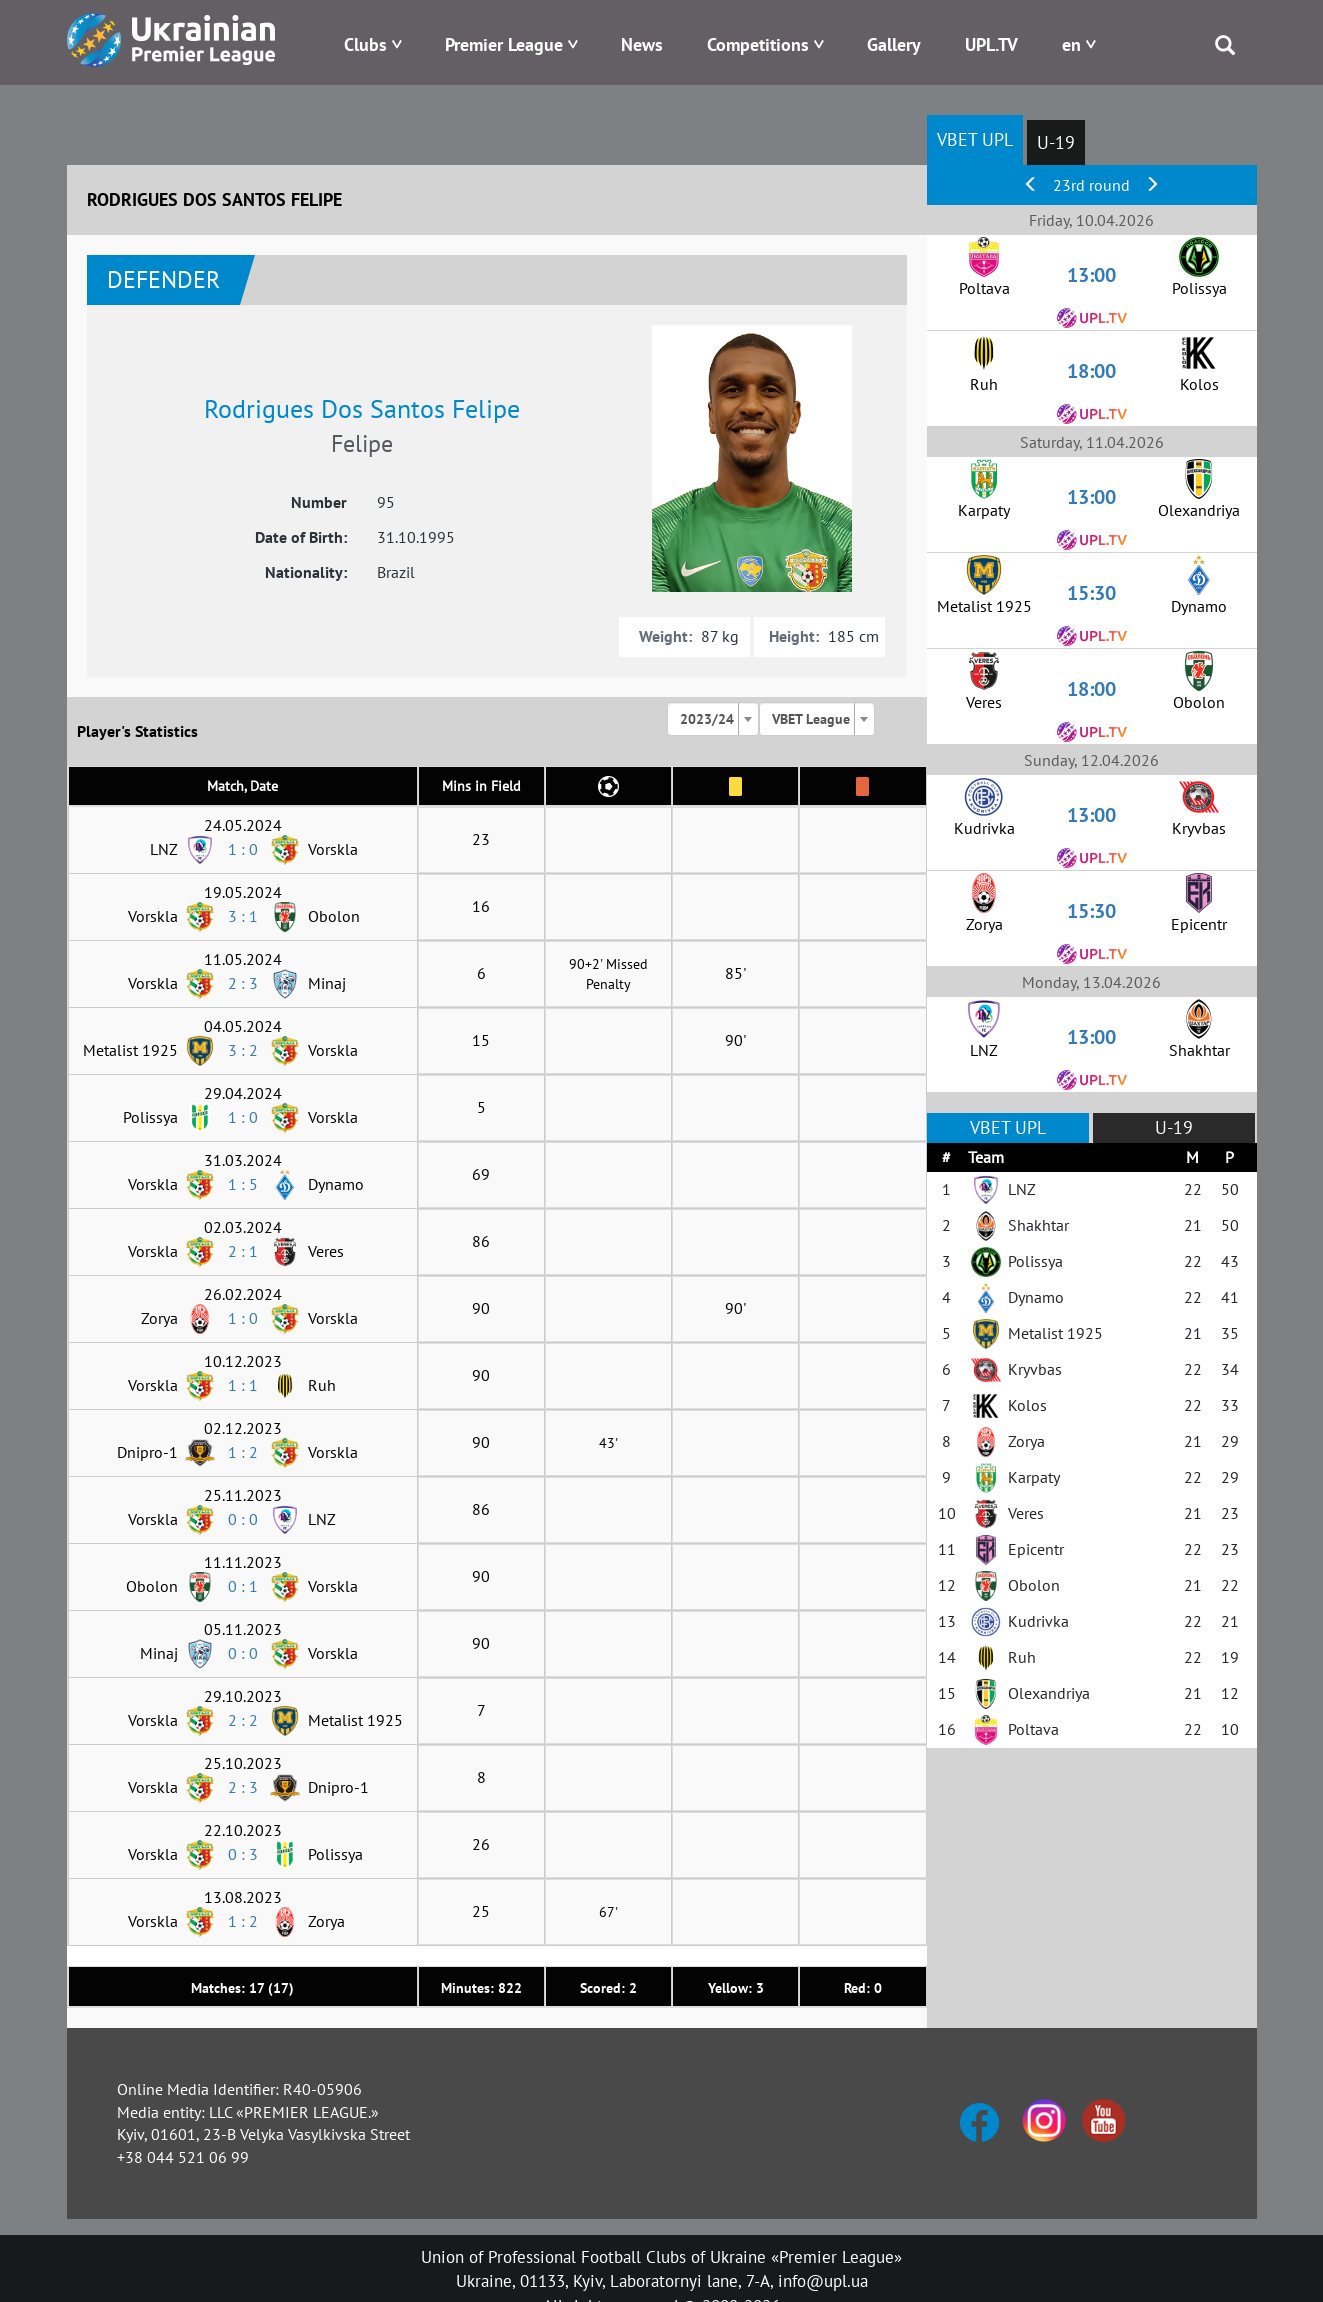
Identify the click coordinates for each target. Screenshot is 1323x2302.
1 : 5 (243, 1184)
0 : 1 (243, 1586)
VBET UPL (975, 139)
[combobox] (713, 719)
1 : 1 (243, 1385)
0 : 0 (243, 1519)
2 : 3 (243, 983)
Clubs (365, 44)
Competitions (758, 44)
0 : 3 (243, 1854)
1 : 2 (243, 1452)
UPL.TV (991, 44)
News (642, 44)
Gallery (894, 44)
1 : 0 (243, 849)
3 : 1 (243, 916)
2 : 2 (243, 1720)
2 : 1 (243, 1251)
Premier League (504, 44)
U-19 (1056, 142)
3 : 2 (243, 1050)
